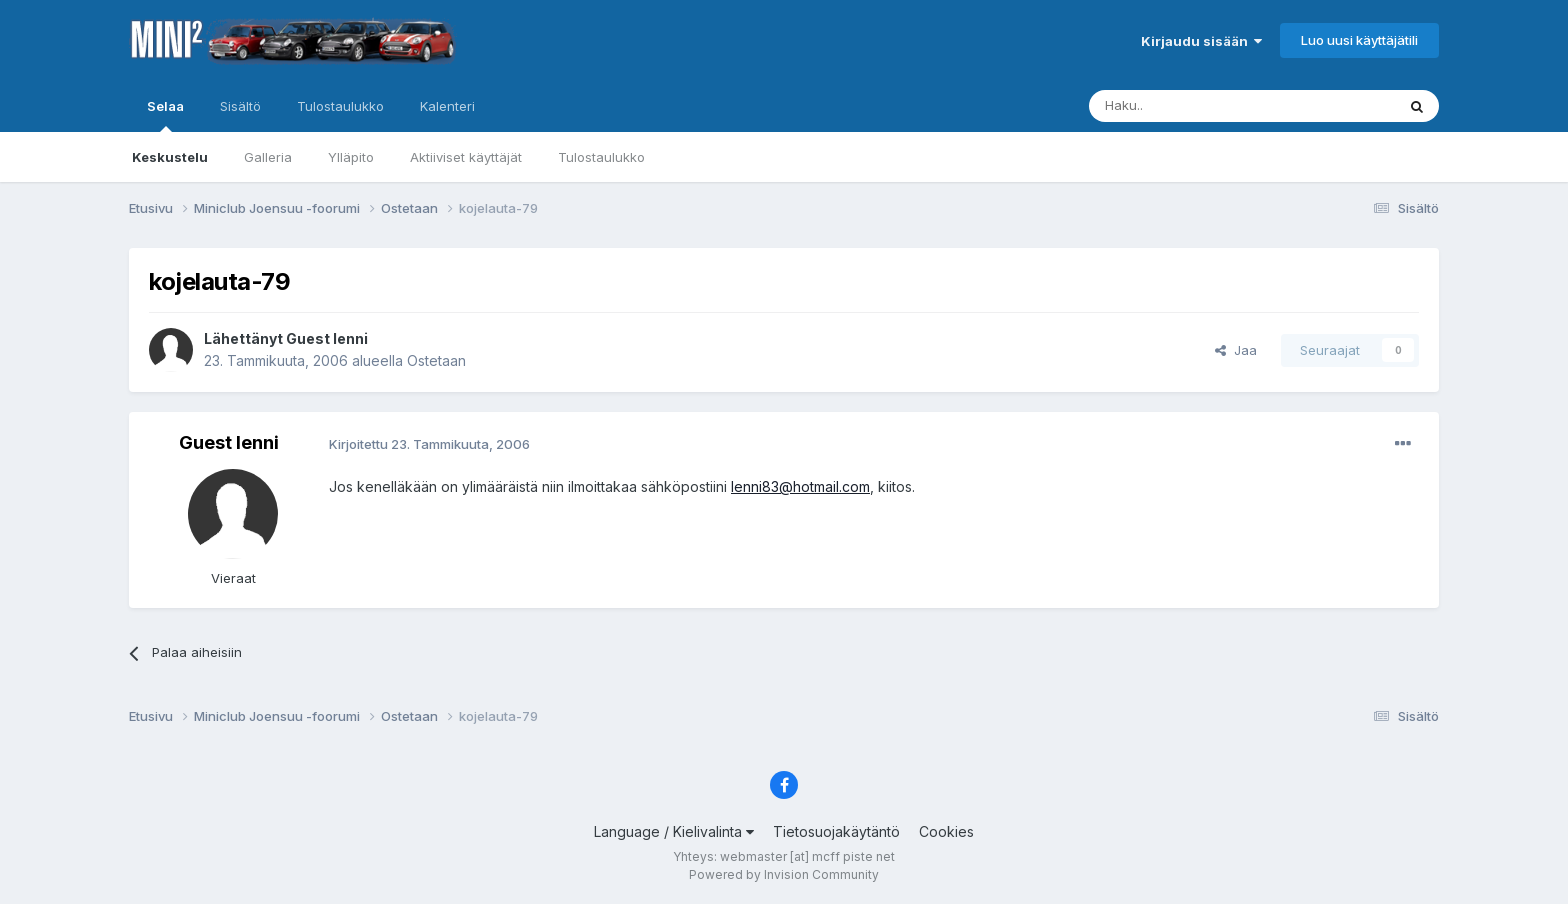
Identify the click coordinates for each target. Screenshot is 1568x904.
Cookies (946, 831)
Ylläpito (351, 157)
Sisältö (240, 106)
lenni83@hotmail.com (800, 486)
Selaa (165, 115)
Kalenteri (447, 106)
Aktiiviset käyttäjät (466, 157)
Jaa (1236, 350)
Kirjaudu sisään (1201, 41)
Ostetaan (436, 360)
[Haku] (1191, 106)
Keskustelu (170, 157)
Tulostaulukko (601, 157)
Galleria (268, 157)
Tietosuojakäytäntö (836, 831)
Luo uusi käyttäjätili (1359, 40)
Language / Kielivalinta (674, 831)
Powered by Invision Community (784, 874)
